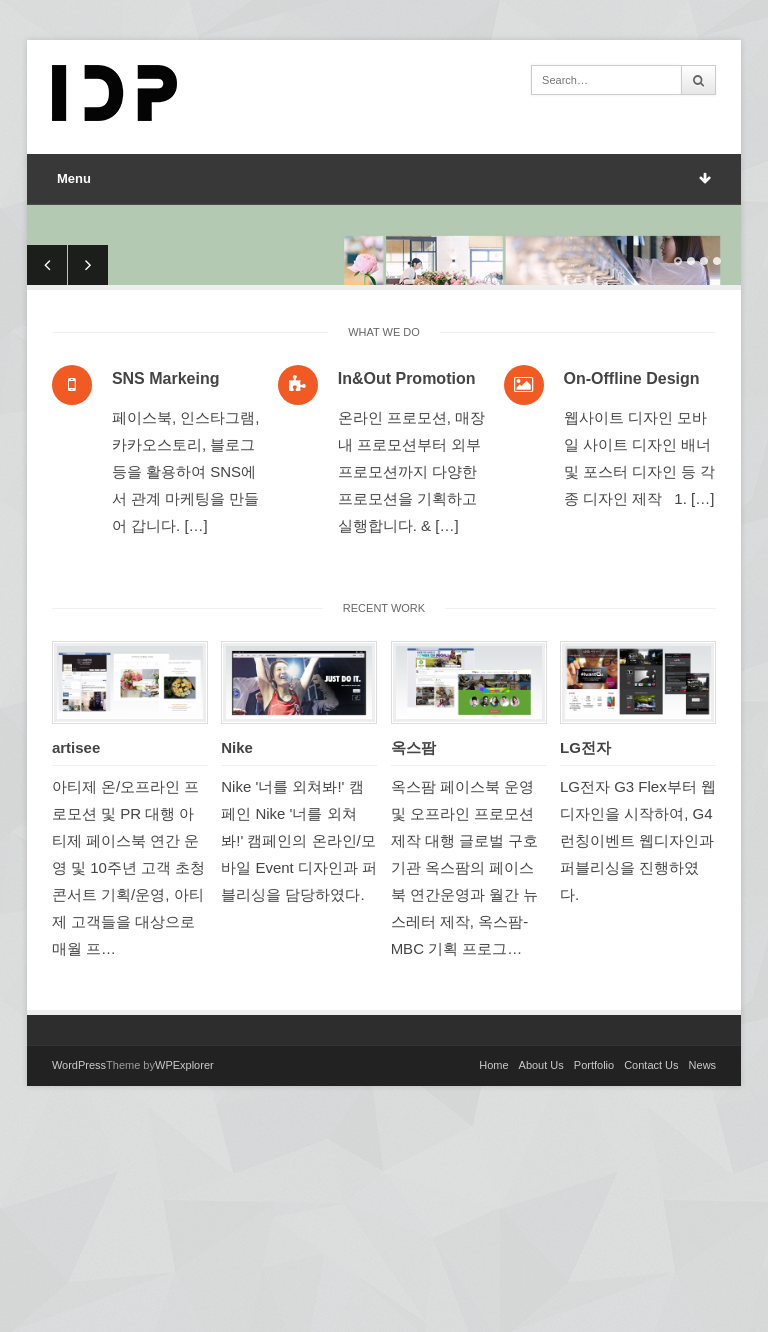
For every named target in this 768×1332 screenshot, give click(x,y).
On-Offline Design (632, 584)
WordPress (79, 1271)
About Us (541, 1271)
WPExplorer (184, 1271)
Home (493, 1271)
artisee (76, 953)
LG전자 (585, 953)
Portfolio (594, 1271)
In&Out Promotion (407, 584)
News (703, 1271)
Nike (237, 953)
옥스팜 (413, 953)
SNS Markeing (166, 584)
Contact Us (651, 1271)
